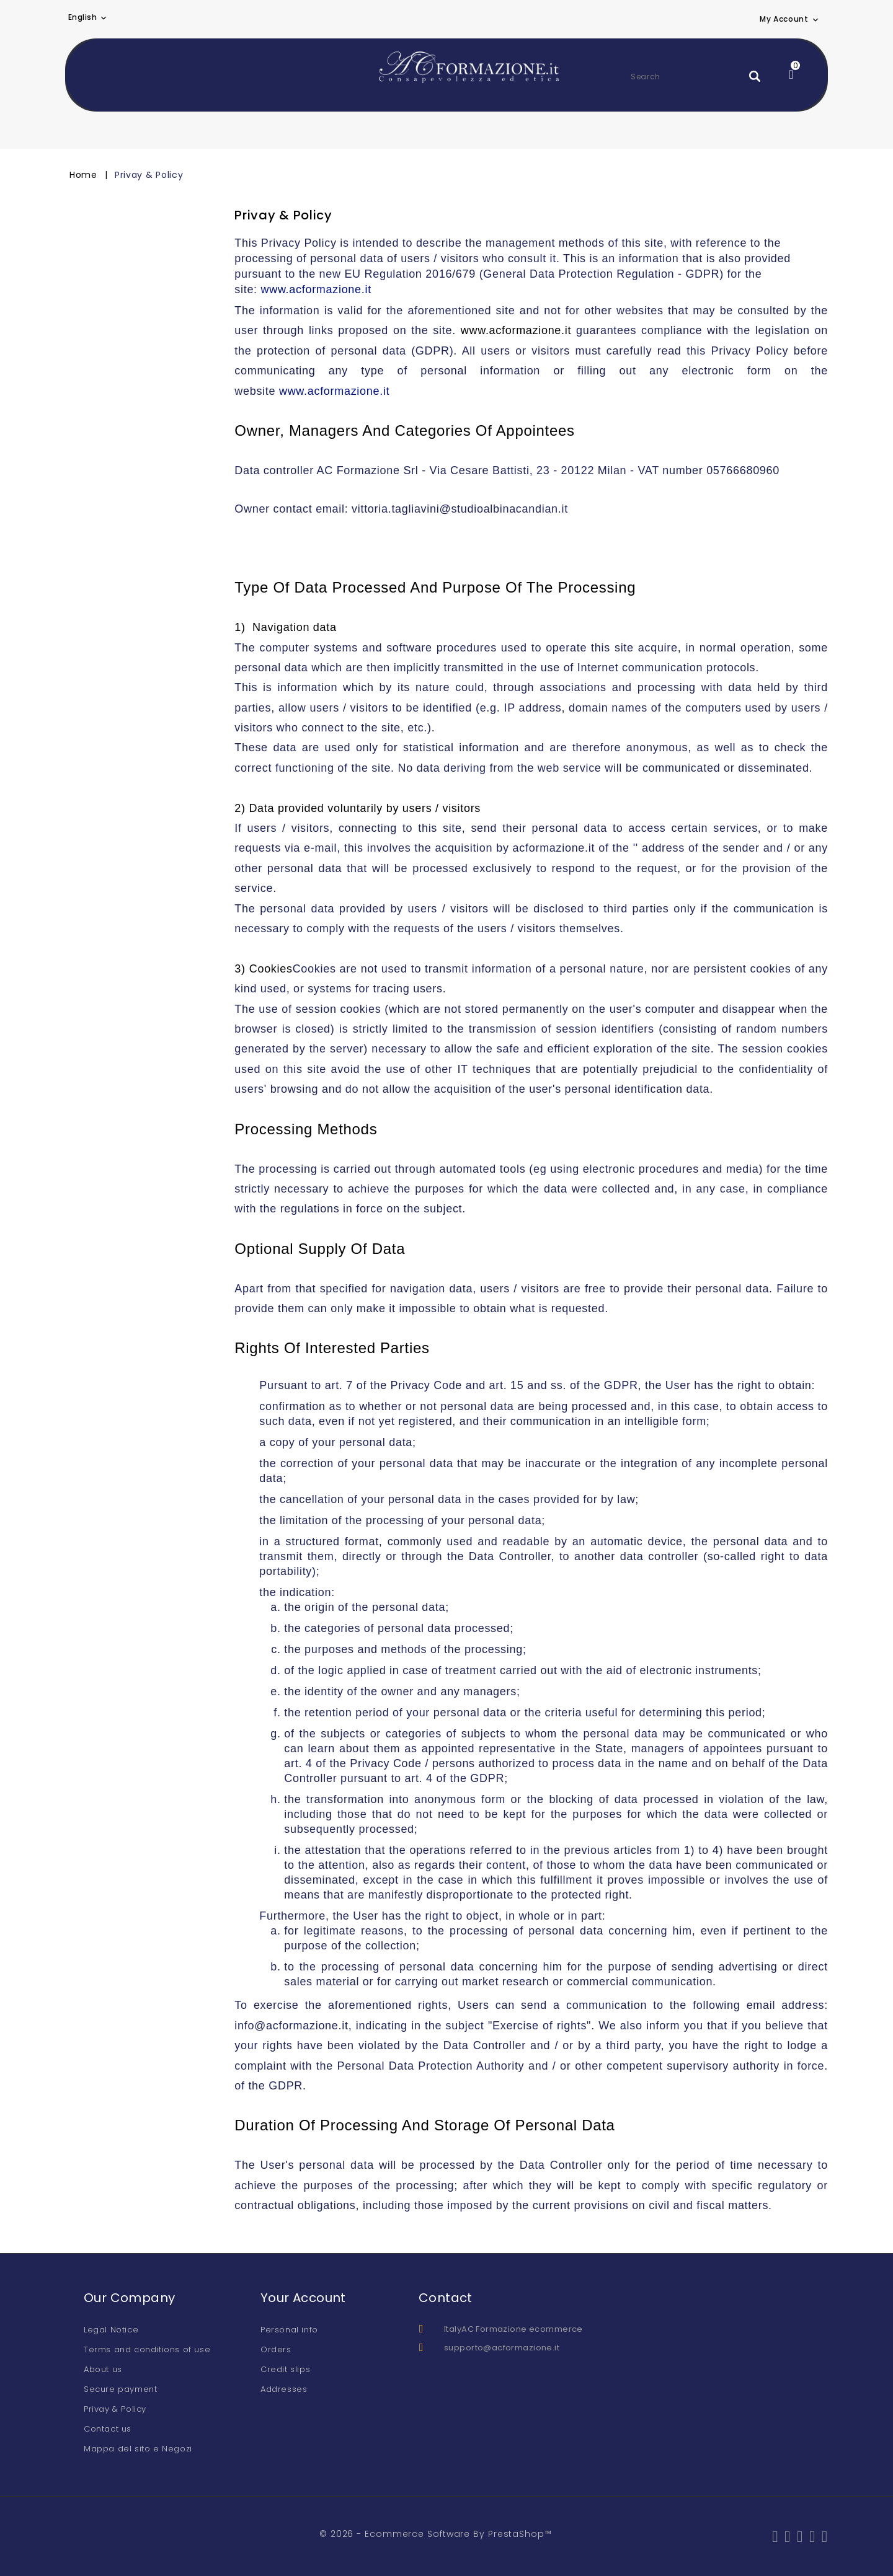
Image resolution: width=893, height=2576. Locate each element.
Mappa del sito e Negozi (138, 2449)
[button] (790, 19)
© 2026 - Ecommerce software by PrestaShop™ (435, 2534)
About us (103, 2369)
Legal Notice (111, 2330)
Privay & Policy (115, 2409)
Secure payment (120, 2389)
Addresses (283, 2389)
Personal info (289, 2330)
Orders (275, 2349)
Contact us (107, 2429)
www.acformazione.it (316, 289)
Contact (446, 2297)
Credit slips (285, 2369)
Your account (303, 2297)
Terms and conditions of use (147, 2349)
